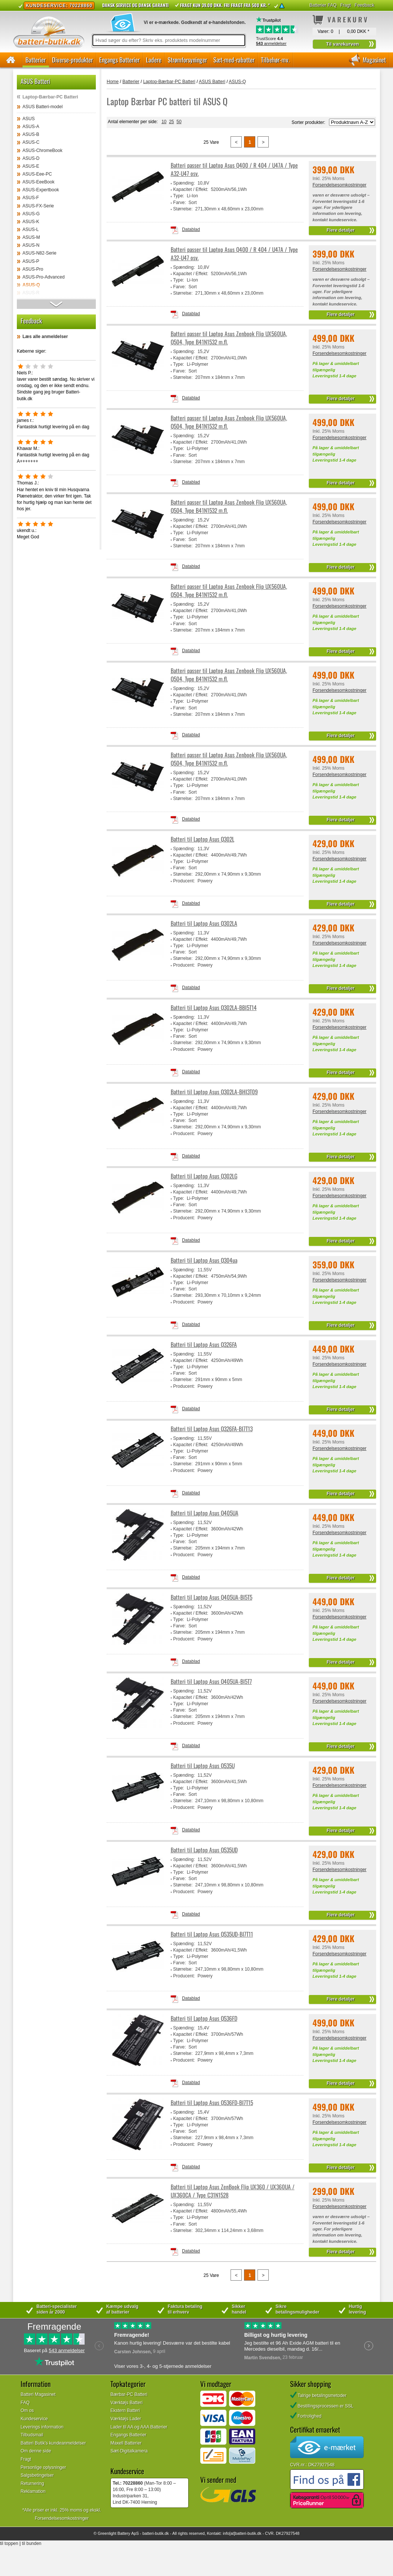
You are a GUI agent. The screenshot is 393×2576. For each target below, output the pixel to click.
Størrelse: (183, 209)
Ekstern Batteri (125, 2410)
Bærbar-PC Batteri (128, 2394)
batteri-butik (152, 2533)
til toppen (9, 2543)
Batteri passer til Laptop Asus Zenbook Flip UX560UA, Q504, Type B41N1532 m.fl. (229, 337)
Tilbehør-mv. (275, 59)
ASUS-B (30, 134)
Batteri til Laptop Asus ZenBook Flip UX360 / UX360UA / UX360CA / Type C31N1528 (233, 2191)
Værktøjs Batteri (126, 2402)
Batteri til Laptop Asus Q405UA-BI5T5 (211, 1597)
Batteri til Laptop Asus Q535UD (204, 1850)
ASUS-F (30, 197)
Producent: (184, 880)
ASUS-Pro (32, 269)
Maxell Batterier (125, 2443)
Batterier (35, 59)
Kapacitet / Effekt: (190, 189)
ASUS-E (30, 166)
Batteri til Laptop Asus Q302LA (204, 923)
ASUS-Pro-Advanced (43, 277)
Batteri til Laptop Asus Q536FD (204, 2018)
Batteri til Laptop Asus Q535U (203, 1765)
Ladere (153, 59)
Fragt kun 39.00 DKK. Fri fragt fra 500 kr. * (225, 5)
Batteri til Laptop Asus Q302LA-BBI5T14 (214, 1007)
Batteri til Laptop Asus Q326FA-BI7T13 (212, 1428)
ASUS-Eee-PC (37, 174)
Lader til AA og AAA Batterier (138, 2427)
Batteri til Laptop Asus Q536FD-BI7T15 (212, 2102)
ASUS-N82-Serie (39, 253)
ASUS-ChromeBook (42, 150)
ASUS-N (30, 245)
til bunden (32, 2543)
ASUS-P (30, 261)
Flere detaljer (341, 230)
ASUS (28, 118)
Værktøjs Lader (125, 2418)
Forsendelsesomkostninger (339, 185)
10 (163, 121)
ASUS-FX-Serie (38, 206)
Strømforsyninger (187, 59)
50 (178, 121)
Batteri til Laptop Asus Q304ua (204, 1260)
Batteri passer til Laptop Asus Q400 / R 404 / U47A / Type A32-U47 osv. (234, 169)
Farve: (179, 202)
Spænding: (184, 183)
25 (171, 121)
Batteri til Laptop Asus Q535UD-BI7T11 (212, 1934)
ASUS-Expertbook (40, 189)
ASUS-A (30, 126)
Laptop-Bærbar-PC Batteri (50, 97)
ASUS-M (31, 237)
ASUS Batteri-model (42, 106)
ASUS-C (30, 142)
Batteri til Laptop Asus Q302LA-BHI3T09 (214, 1092)
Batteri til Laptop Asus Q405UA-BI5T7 (211, 1681)
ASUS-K (30, 221)
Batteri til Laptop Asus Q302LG (204, 1176)
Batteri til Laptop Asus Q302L (202, 839)
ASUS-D (30, 158)
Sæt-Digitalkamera (128, 2451)
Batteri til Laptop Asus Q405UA (204, 1513)
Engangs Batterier (119, 59)
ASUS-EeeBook (38, 182)
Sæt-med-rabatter (234, 59)
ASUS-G (31, 213)
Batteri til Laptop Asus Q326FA (204, 1344)
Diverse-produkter (72, 59)
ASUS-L (30, 229)
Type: (178, 195)
